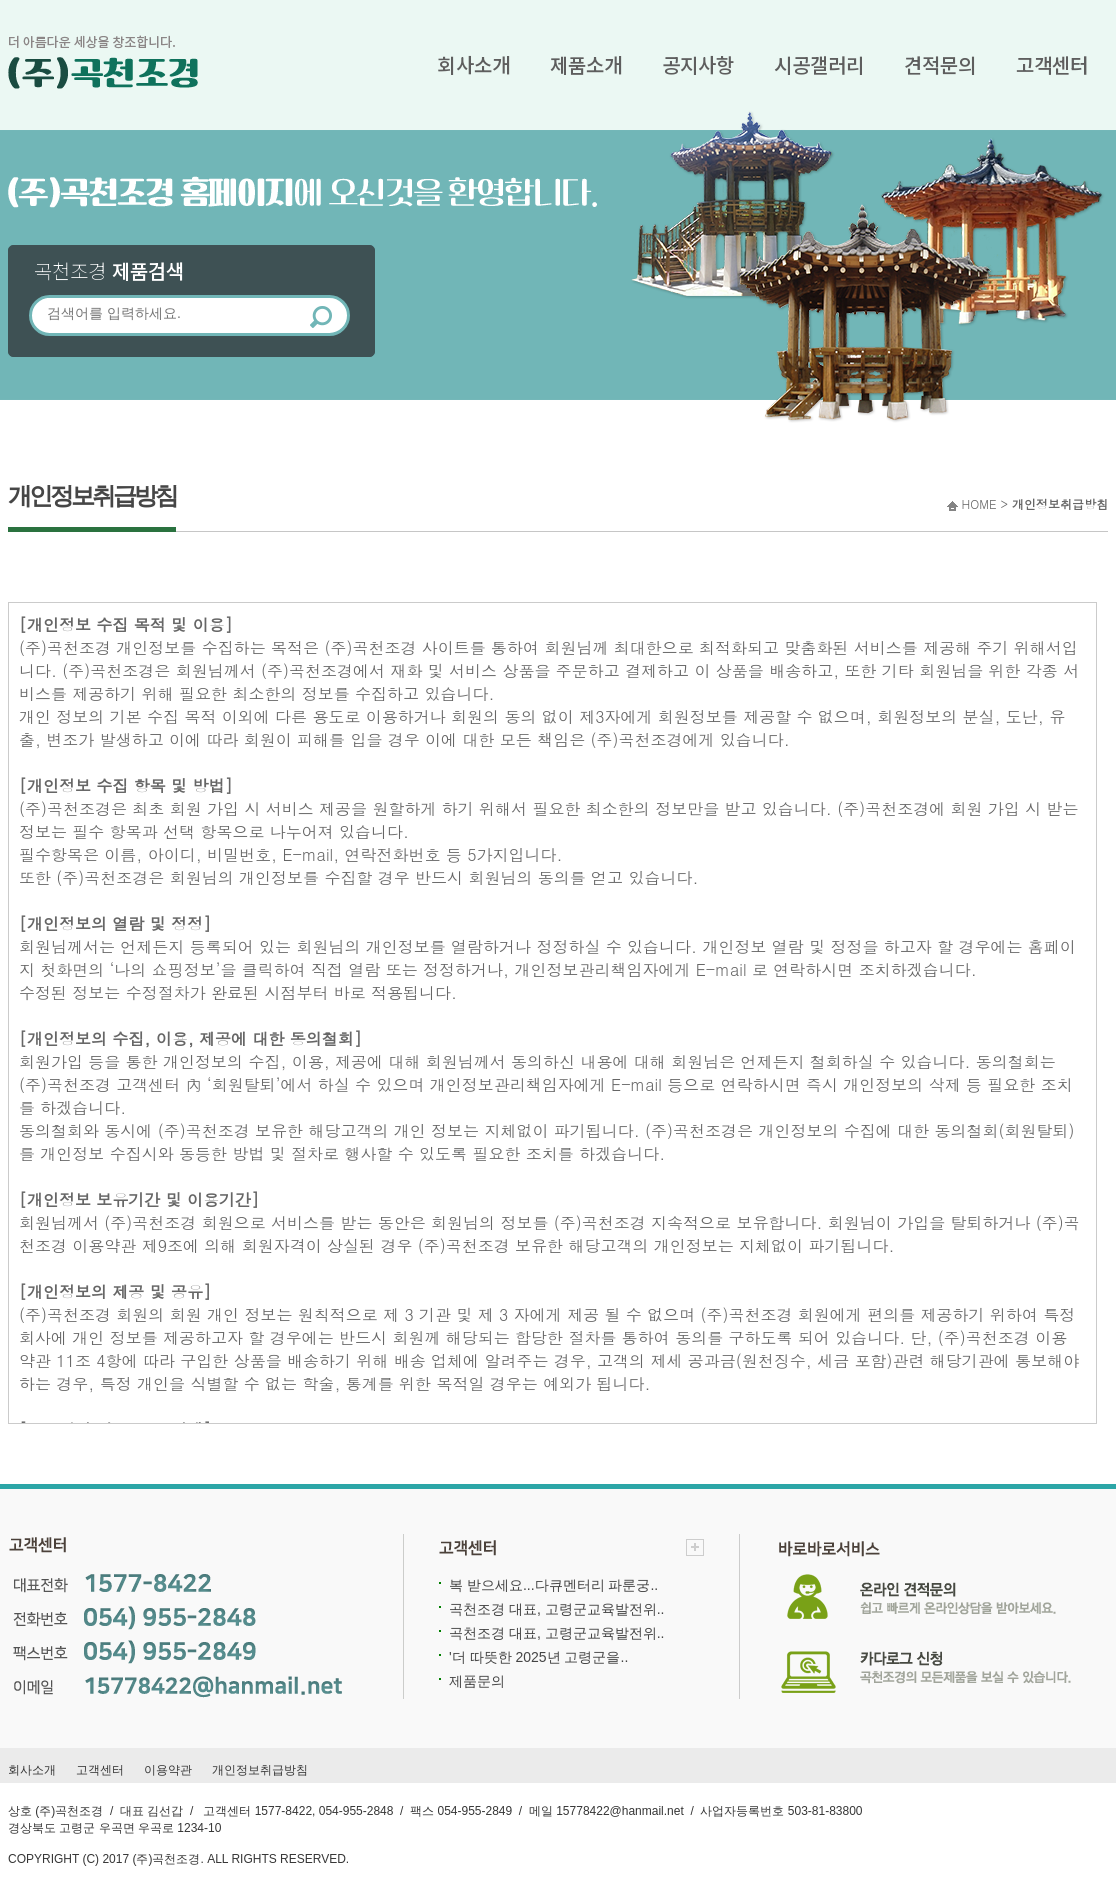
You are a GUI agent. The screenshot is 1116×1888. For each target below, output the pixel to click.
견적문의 (940, 64)
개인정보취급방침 (260, 1770)
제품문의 (477, 1681)
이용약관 (168, 1770)
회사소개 (474, 64)
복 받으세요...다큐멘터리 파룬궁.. (553, 1585)
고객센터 (1052, 64)
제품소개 (586, 64)
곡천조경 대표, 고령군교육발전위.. (556, 1609)
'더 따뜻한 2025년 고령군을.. (538, 1657)
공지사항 (698, 64)
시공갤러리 (819, 64)
